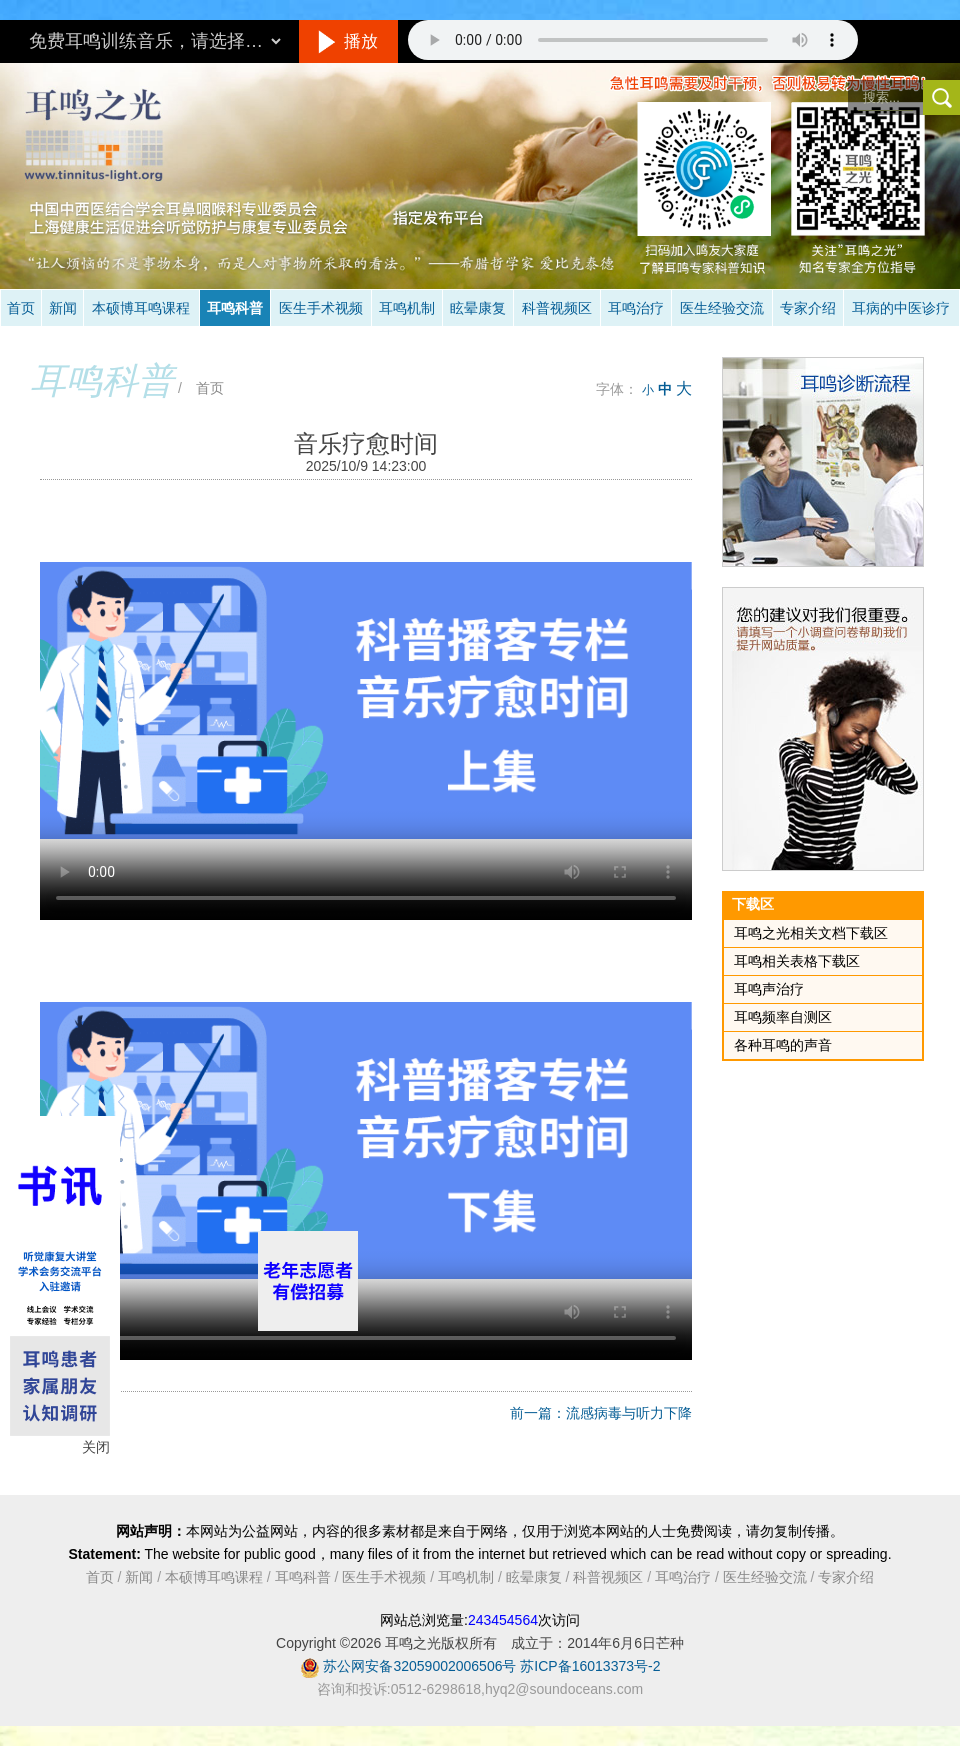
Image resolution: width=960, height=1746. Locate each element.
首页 (21, 308)
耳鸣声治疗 (769, 989)
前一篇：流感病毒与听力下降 (601, 1413)
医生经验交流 (722, 308)
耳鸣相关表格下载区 (797, 961)
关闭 (96, 1447)
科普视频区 (557, 308)
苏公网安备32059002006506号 (419, 1666)
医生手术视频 (321, 308)
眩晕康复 (478, 308)
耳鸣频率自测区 (783, 1017)
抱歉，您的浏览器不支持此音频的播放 (633, 40)
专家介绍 (808, 308)
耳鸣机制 (407, 308)
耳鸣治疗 (636, 308)
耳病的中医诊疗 (901, 308)
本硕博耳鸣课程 (141, 308)
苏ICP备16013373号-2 (590, 1666)
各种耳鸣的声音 (783, 1045)
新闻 (63, 308)
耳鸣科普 (235, 308)
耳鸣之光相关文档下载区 (811, 933)
